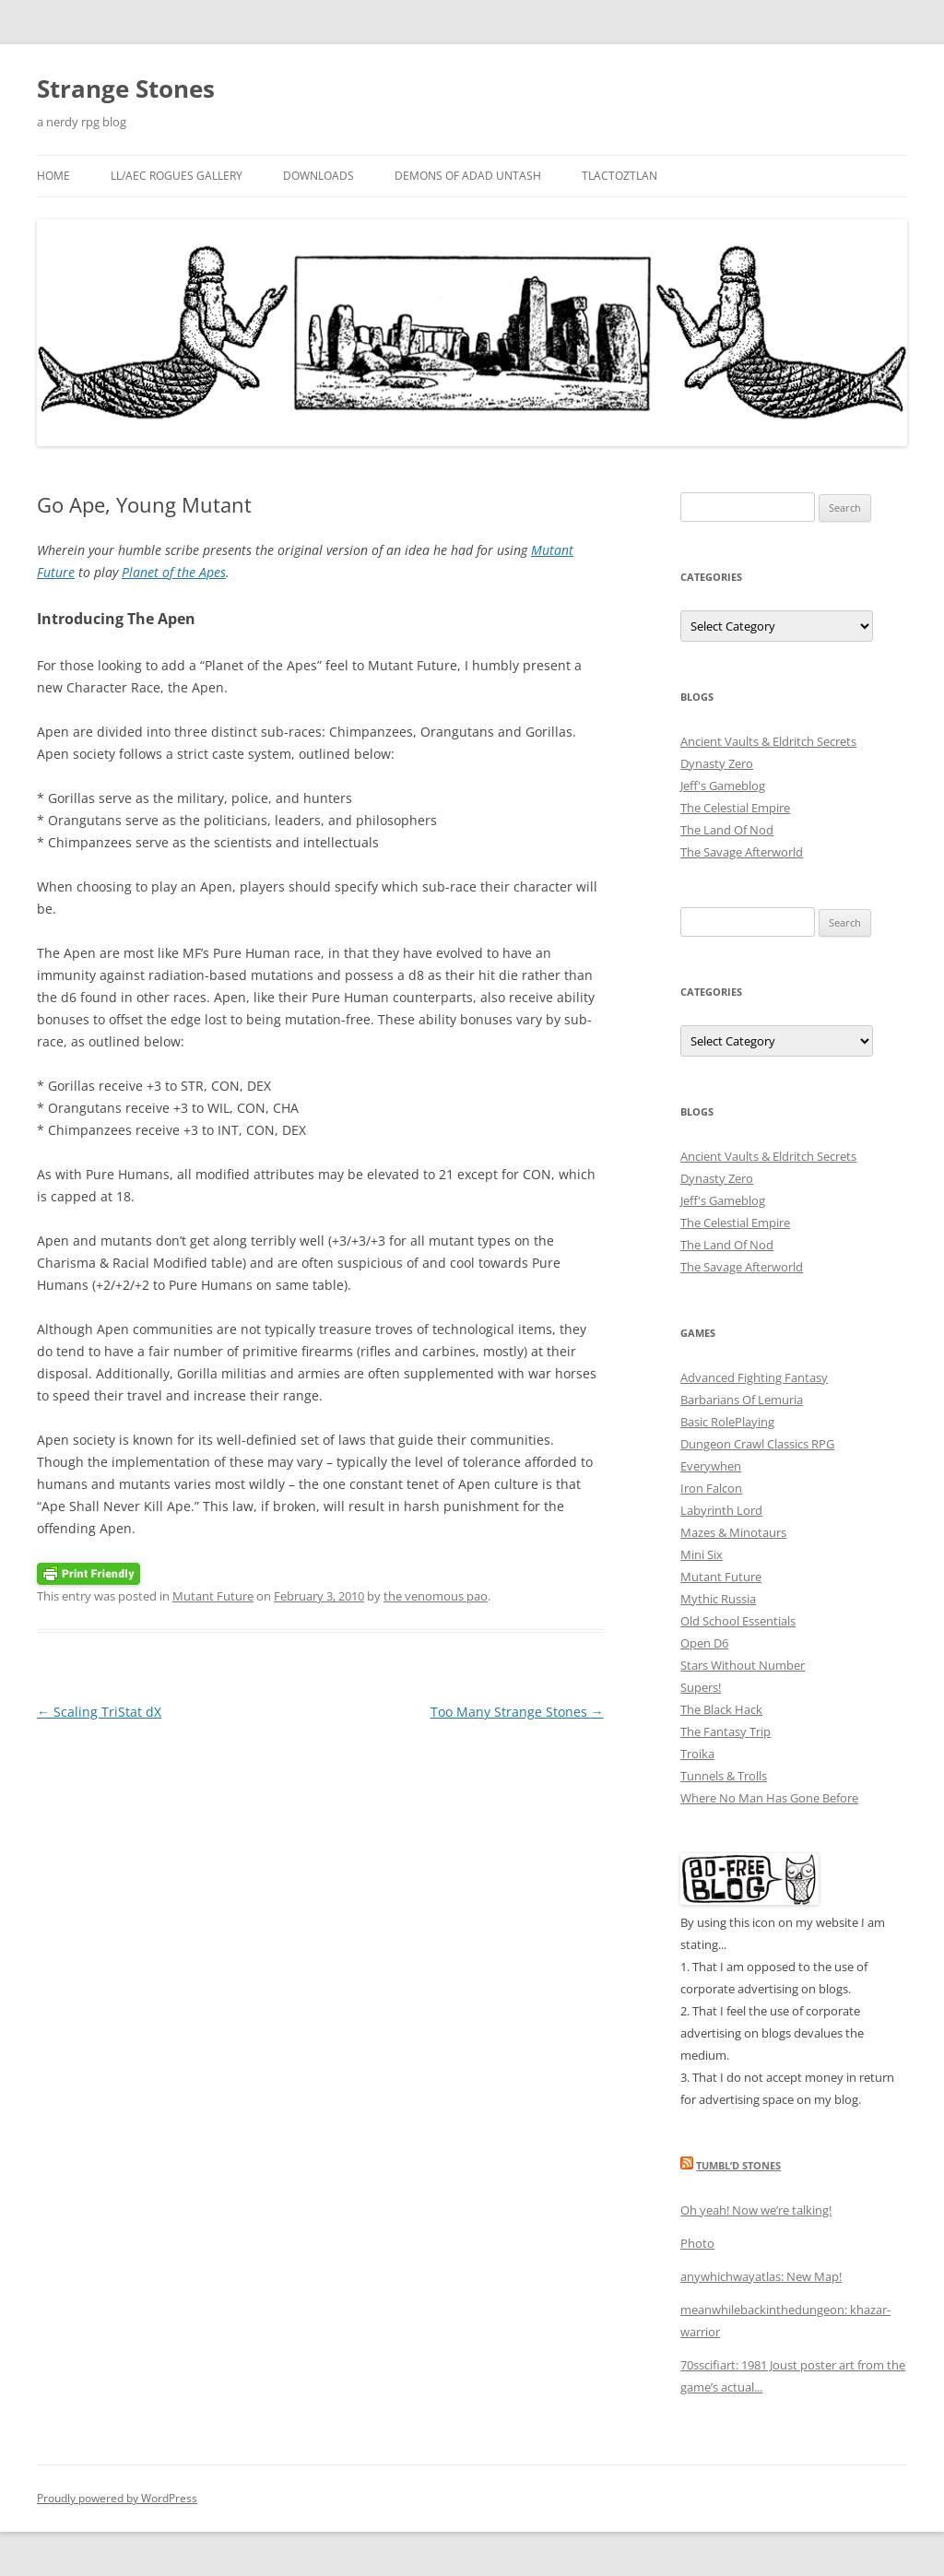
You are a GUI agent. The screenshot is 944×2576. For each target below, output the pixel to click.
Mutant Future (213, 1596)
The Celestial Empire (735, 807)
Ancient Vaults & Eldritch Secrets (768, 741)
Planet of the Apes (174, 572)
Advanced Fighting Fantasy (754, 1377)
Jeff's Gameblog (722, 785)
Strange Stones (126, 88)
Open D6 (704, 1643)
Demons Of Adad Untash (468, 175)
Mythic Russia (718, 1598)
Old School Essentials (738, 1621)
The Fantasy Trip (725, 1731)
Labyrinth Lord (721, 1510)
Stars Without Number (742, 1665)
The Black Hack (721, 1709)
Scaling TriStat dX (99, 1711)
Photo (697, 2243)
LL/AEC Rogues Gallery (176, 175)
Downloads (318, 175)
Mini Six (701, 1554)
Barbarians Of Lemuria (741, 1399)
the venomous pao (436, 1596)
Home (53, 175)
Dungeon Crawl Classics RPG (757, 1444)
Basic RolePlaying (727, 1421)
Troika (697, 1753)
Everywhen (710, 1466)
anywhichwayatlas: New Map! (761, 2276)
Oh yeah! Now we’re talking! (756, 2210)
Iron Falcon (711, 1488)
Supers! (700, 1687)
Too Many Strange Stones (517, 1711)
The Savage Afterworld (741, 852)
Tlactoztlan (619, 175)
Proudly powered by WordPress (117, 2498)
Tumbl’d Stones (738, 2165)
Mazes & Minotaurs (733, 1532)
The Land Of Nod (726, 829)
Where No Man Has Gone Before (769, 1798)
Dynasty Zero (716, 763)
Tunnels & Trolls (723, 1775)
